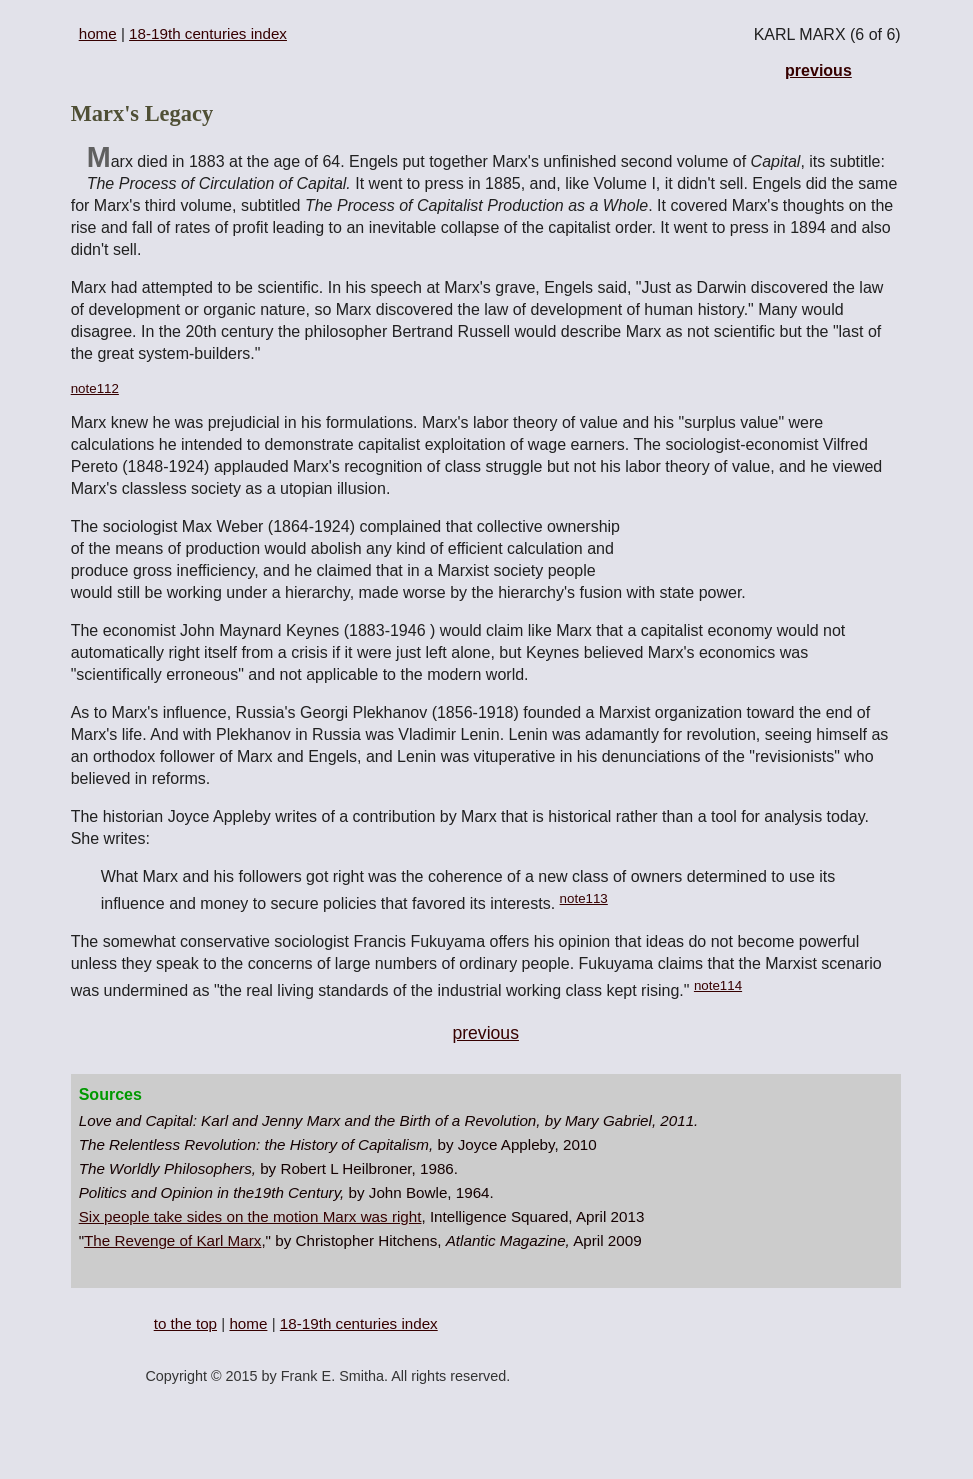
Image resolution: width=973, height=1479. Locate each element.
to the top (185, 1323)
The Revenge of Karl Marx (172, 1240)
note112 (95, 388)
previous (818, 70)
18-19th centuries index (208, 33)
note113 (584, 898)
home (98, 33)
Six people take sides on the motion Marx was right (250, 1216)
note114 (718, 985)
